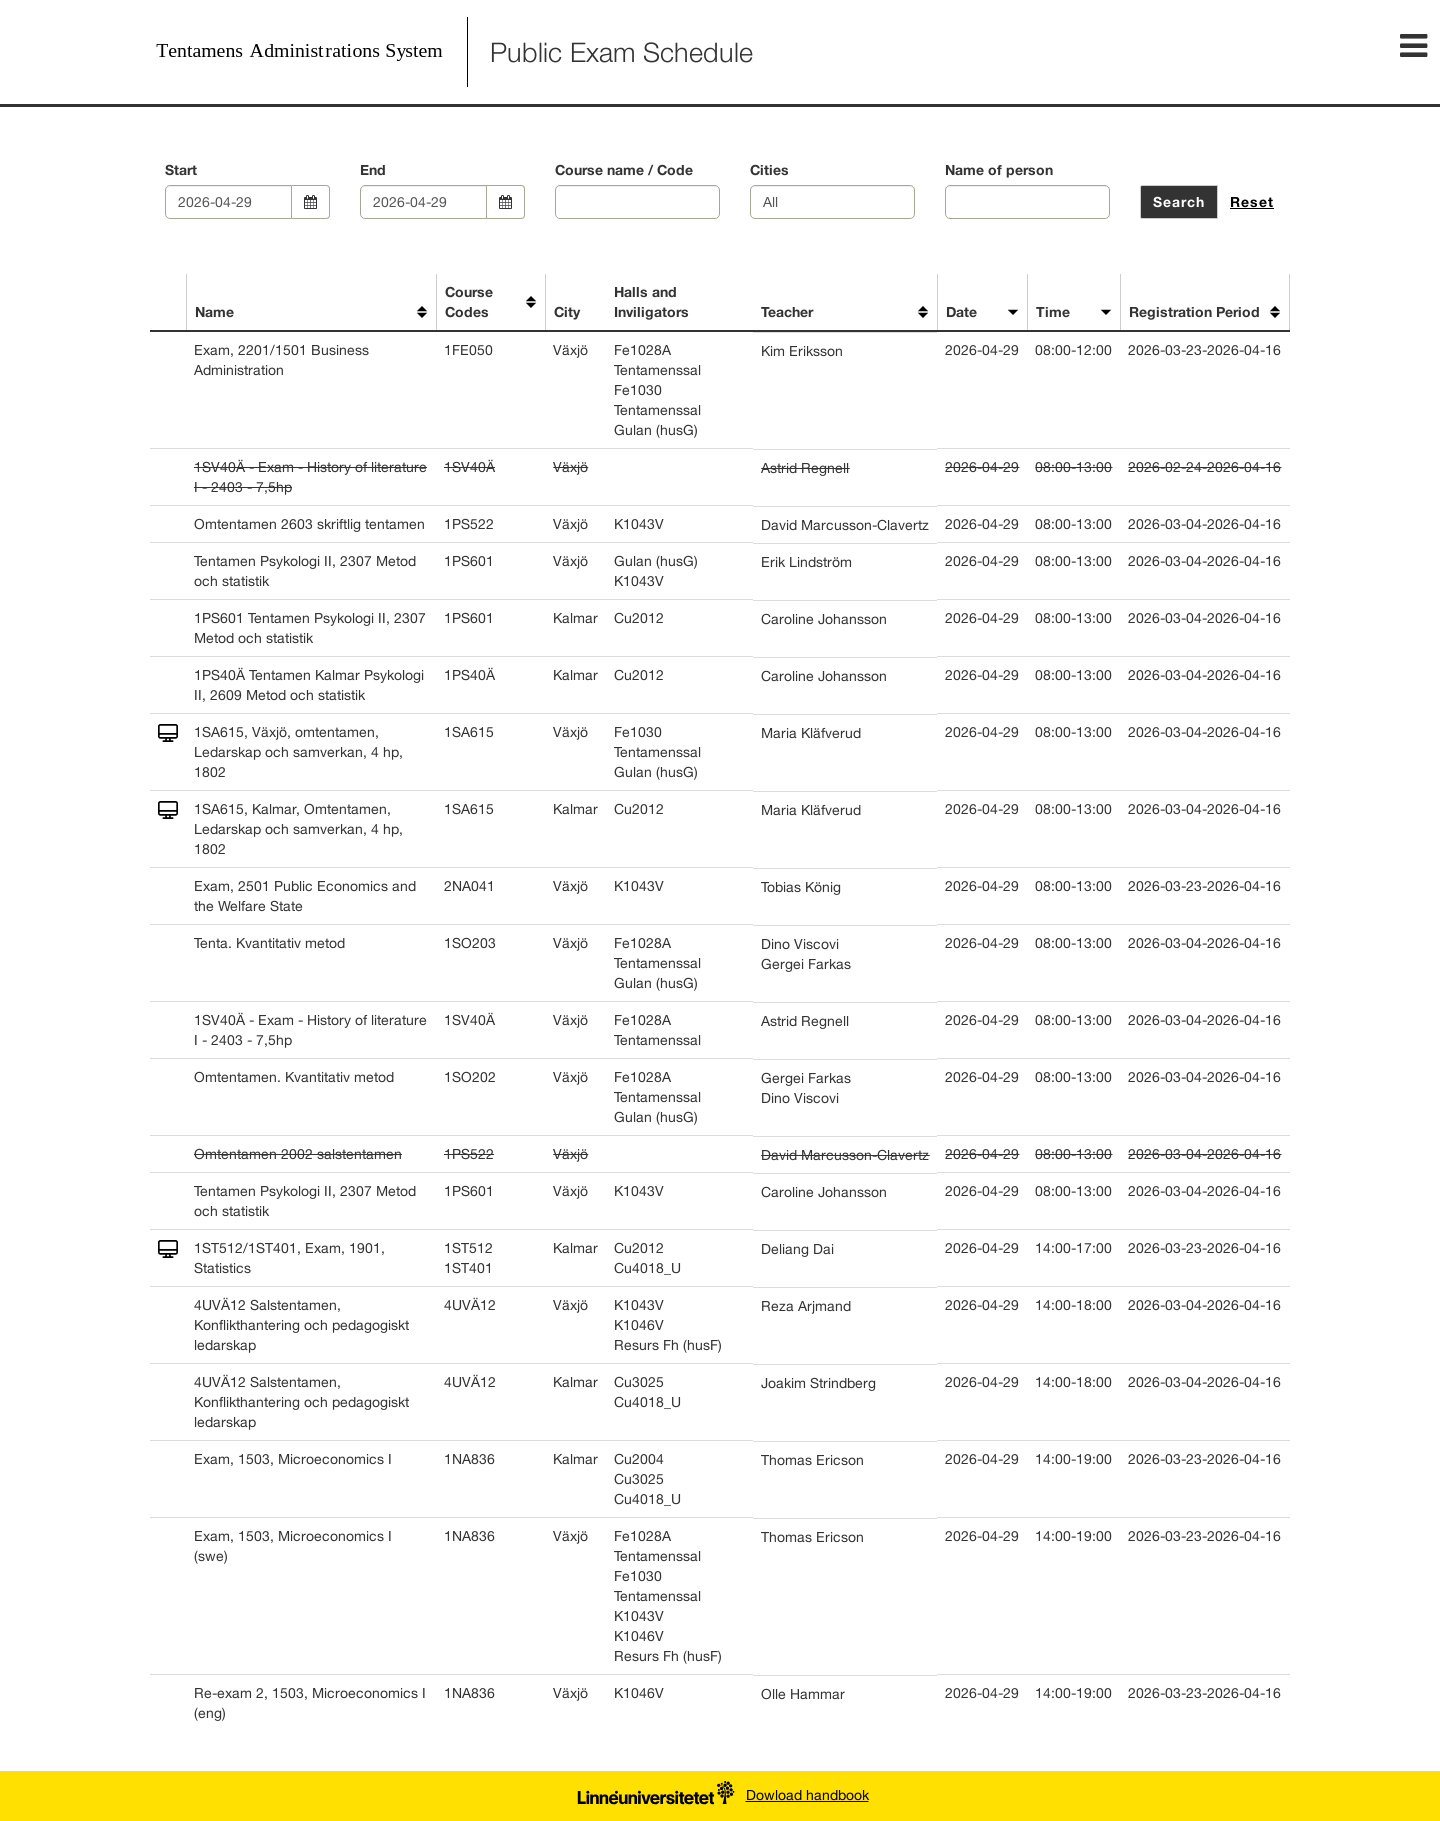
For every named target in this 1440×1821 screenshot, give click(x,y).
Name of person (999, 169)
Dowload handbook (807, 1795)
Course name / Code (624, 169)
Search (1179, 201)
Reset (1252, 201)
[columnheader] (168, 302)
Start (181, 169)
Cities (769, 169)
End (373, 169)
